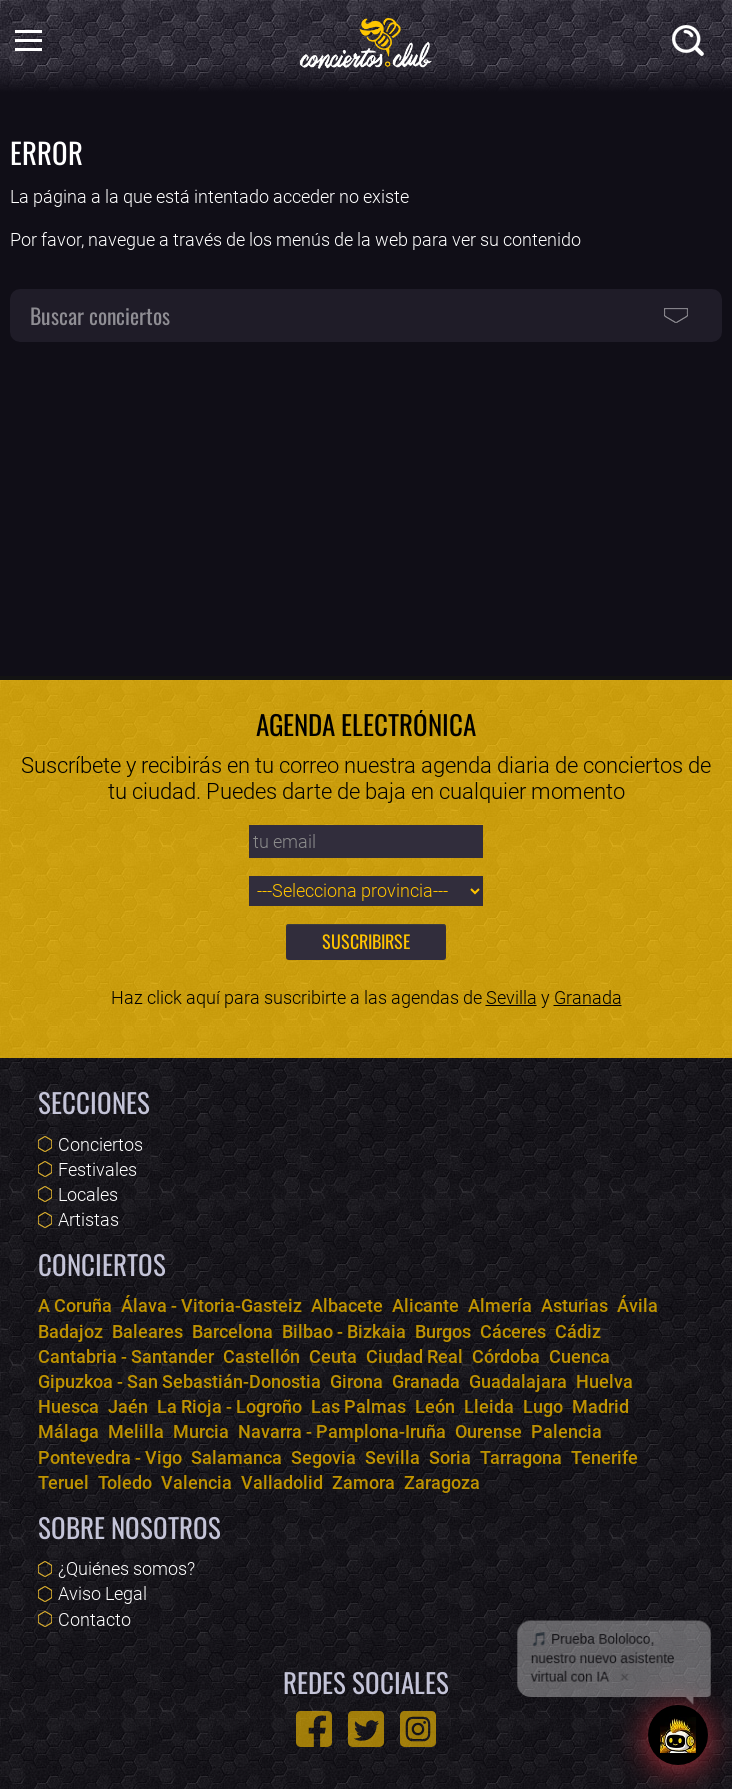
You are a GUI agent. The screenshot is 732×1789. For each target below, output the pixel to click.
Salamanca (236, 1457)
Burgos (443, 1331)
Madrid (600, 1406)
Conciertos (100, 1144)
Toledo (125, 1482)
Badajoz (70, 1331)
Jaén (128, 1406)
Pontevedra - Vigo (110, 1457)
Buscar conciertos (100, 315)
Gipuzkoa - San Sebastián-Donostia (179, 1381)
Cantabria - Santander (126, 1356)
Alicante (425, 1305)
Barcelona (232, 1331)
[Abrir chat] (678, 1735)
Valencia (196, 1482)
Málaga (68, 1431)
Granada (588, 997)
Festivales (97, 1169)
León (435, 1406)
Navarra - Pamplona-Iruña (342, 1431)
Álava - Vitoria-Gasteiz (211, 1305)
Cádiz (578, 1331)
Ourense (488, 1431)
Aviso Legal (102, 1593)
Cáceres (513, 1331)
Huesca (68, 1406)
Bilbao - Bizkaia (344, 1331)
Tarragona (521, 1457)
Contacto (94, 1619)
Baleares (147, 1331)
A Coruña (75, 1305)
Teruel (63, 1482)
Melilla (136, 1431)
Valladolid (282, 1482)
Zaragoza (442, 1482)
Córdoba (506, 1356)
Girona (356, 1381)
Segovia (323, 1457)
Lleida (489, 1406)
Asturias (574, 1305)
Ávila (637, 1305)
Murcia (201, 1431)
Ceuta (333, 1356)
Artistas (88, 1219)
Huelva (604, 1381)
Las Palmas (358, 1406)
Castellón (261, 1356)
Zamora (363, 1482)
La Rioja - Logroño (229, 1406)
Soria (450, 1457)
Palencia (566, 1431)
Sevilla (511, 997)
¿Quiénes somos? (126, 1568)
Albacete (347, 1305)
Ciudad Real (414, 1356)
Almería (500, 1305)
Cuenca (579, 1356)
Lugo (543, 1406)
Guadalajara (518, 1381)
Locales (88, 1194)
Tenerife (604, 1457)
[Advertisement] (366, 500)
